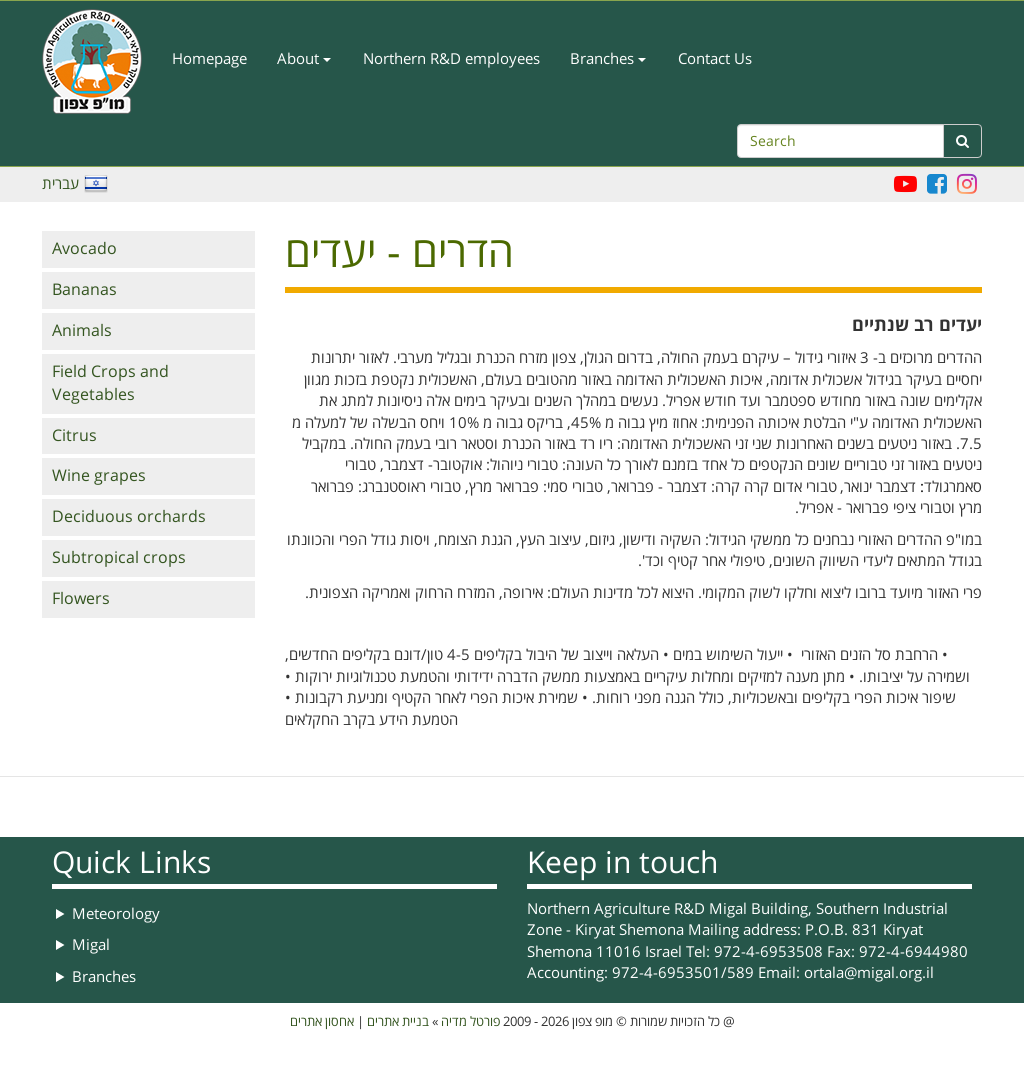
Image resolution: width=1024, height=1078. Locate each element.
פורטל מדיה (470, 1022)
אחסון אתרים (322, 1022)
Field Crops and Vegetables (110, 383)
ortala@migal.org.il (869, 973)
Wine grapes (99, 476)
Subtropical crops (119, 558)
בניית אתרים (398, 1022)
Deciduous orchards (129, 517)
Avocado (84, 249)
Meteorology (116, 914)
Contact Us (715, 59)
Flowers (81, 599)
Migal (91, 945)
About (304, 59)
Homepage (209, 59)
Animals (82, 331)
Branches (608, 59)
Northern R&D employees (451, 59)
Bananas (84, 290)
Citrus (74, 436)
